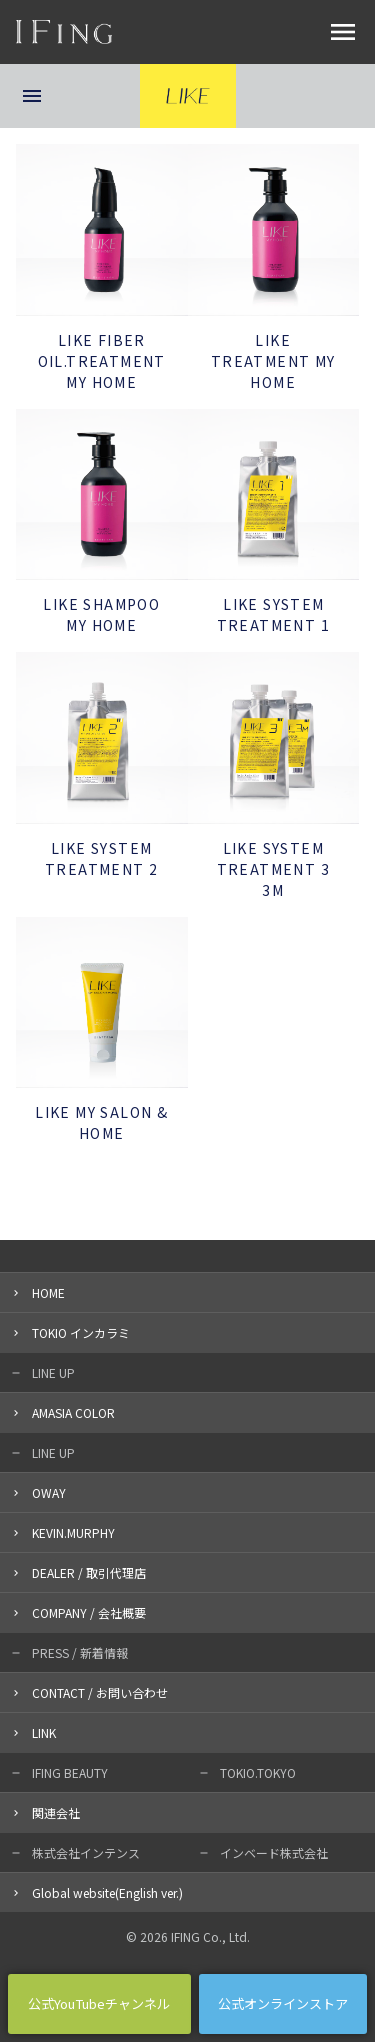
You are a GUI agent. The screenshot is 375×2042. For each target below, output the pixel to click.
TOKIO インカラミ (81, 1332)
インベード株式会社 (274, 1852)
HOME (48, 1292)
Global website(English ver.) (107, 1892)
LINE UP (53, 1372)
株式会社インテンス (86, 1852)
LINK (44, 1732)
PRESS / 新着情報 (80, 1652)
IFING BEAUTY (70, 1772)
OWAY (49, 1492)
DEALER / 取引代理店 (89, 1572)
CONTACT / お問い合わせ (100, 1692)
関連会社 (56, 1812)
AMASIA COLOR (73, 1412)
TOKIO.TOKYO (258, 1772)
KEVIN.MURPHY (73, 1532)
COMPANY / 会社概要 (89, 1612)
